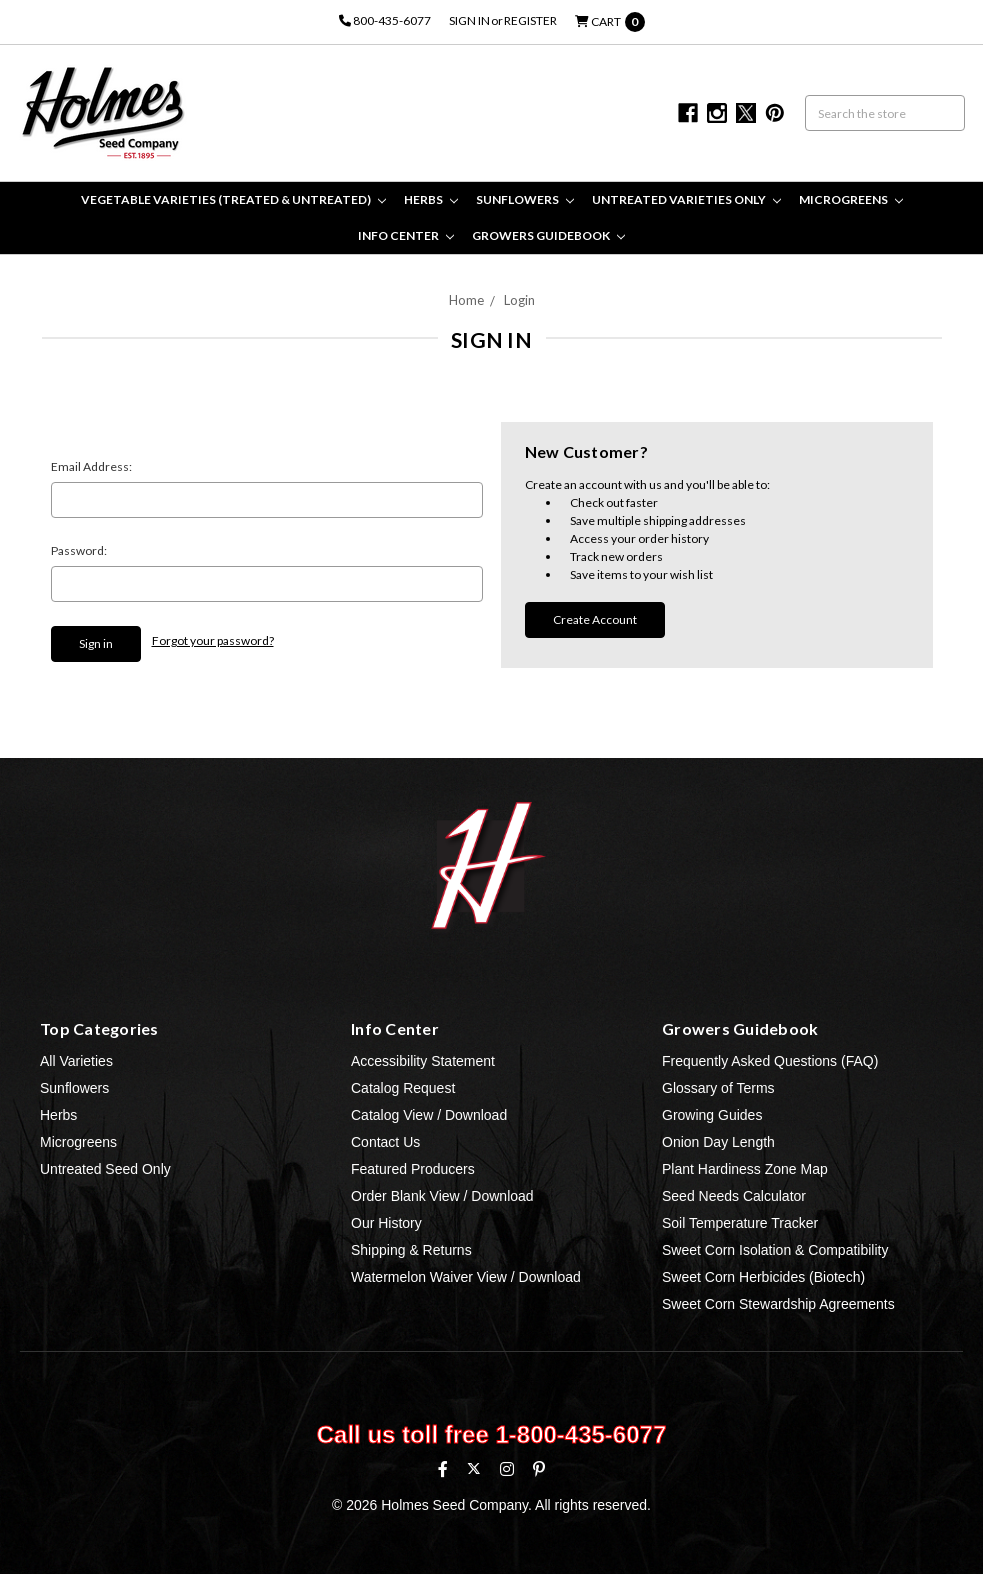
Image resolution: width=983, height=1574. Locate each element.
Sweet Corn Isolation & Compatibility (775, 1250)
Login (519, 300)
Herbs (431, 199)
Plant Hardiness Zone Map (745, 1169)
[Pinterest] (539, 1469)
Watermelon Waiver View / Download (466, 1277)
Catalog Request (403, 1088)
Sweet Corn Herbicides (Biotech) (763, 1277)
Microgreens (851, 199)
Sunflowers (525, 199)
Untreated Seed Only (105, 1169)
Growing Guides (712, 1115)
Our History (386, 1223)
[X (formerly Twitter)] (473, 1468)
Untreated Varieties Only (686, 199)
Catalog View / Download (429, 1115)
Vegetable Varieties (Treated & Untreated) (233, 199)
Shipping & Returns (411, 1250)
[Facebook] (443, 1469)
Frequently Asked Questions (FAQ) (770, 1061)
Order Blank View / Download (442, 1196)
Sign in (469, 20)
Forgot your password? (213, 640)
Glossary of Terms (718, 1088)
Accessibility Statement (423, 1061)
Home (466, 300)
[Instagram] (507, 1469)
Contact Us (385, 1142)
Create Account (595, 619)
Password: (79, 550)
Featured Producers (413, 1169)
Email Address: (91, 466)
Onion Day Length (718, 1142)
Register (530, 20)
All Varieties (76, 1061)
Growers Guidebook (548, 235)
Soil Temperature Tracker (740, 1223)
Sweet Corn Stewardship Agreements (778, 1304)
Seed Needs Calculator (734, 1196)
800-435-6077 (385, 20)
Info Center (406, 235)
